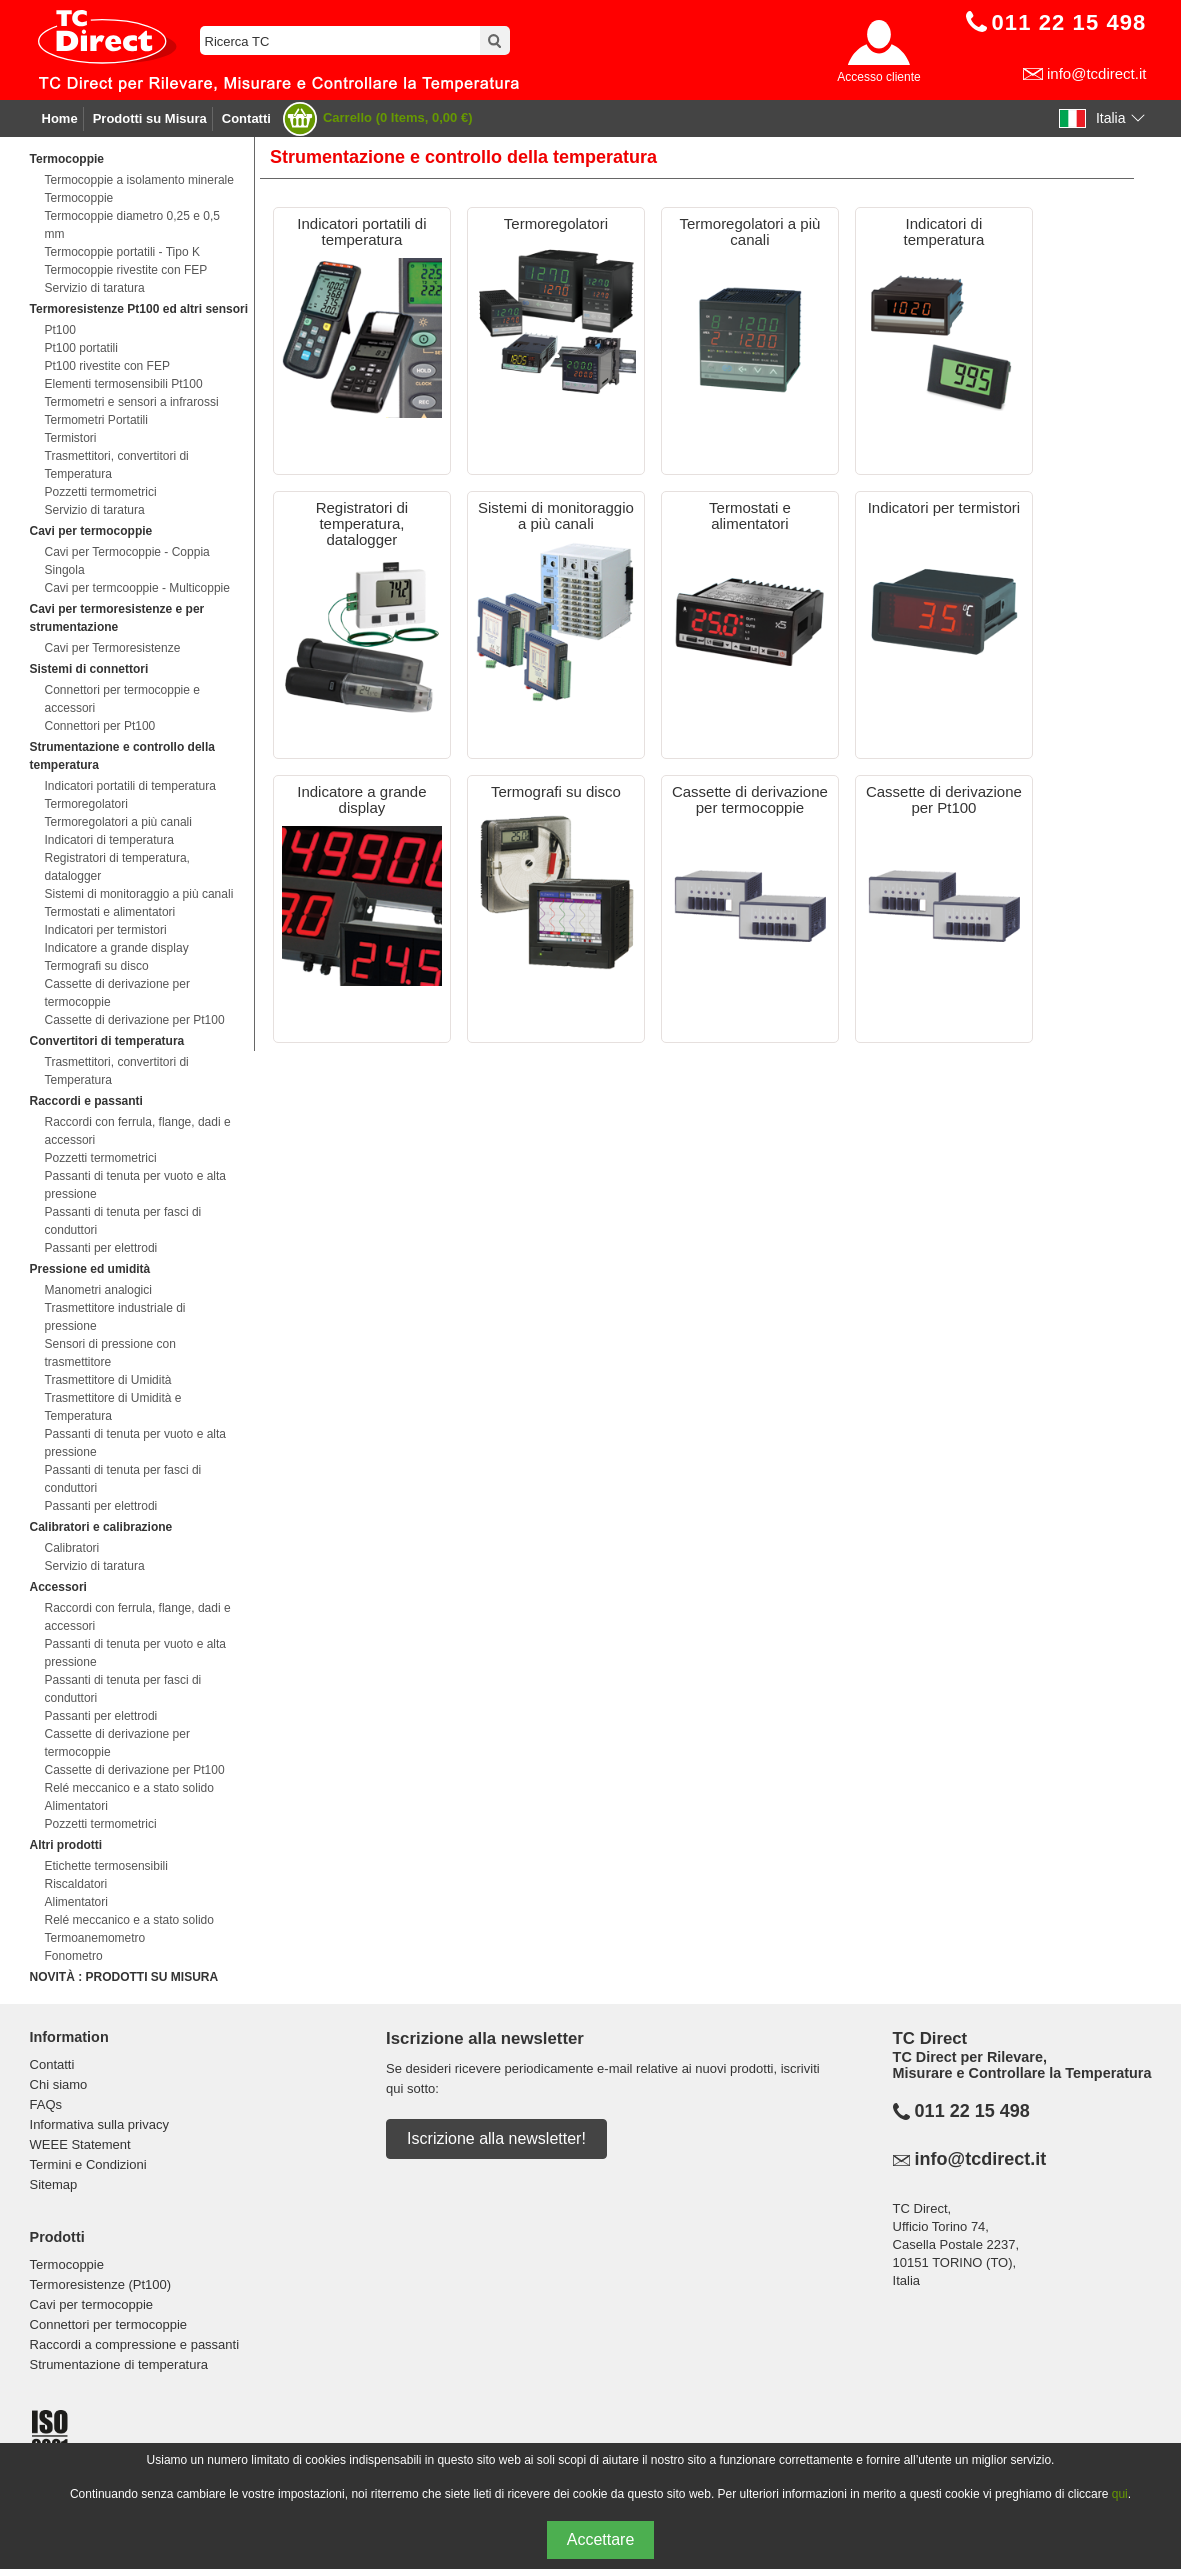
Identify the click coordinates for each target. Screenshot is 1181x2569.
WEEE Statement (80, 2144)
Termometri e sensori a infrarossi (132, 402)
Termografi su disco (97, 966)
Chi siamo (59, 2084)
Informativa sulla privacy (99, 2124)
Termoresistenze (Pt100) (101, 2284)
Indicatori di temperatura (109, 840)
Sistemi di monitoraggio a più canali (139, 894)
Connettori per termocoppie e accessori (122, 699)
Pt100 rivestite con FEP (107, 366)
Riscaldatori (76, 1884)
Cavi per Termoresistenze (113, 648)
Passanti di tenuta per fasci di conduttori (123, 1221)
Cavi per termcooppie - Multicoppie (137, 588)
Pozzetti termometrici (101, 492)
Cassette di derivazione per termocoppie (117, 993)
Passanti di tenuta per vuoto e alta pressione (135, 1185)
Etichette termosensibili (106, 1866)
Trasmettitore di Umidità (108, 1380)
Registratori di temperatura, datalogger (117, 867)
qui (1120, 2494)
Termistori (71, 438)
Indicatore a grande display (117, 948)
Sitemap (54, 2184)
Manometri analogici (98, 1290)
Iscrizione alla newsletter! (496, 2138)
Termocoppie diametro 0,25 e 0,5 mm (132, 225)
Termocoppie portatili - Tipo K (122, 252)
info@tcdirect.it (1096, 73)
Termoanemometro (95, 1938)
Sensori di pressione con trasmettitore (110, 1353)
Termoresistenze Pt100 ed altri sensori (139, 309)
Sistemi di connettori (89, 669)
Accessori (58, 1587)
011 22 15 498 (972, 2111)
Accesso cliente (878, 77)
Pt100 (60, 330)
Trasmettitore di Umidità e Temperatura (113, 1407)
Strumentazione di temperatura (119, 2364)
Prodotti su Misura (150, 118)
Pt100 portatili (81, 348)
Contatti (246, 118)
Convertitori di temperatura (107, 1041)
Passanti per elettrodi (101, 1248)
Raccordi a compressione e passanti (135, 2344)
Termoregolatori (86, 804)
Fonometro (74, 1956)
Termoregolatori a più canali (118, 822)
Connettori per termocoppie (109, 2324)
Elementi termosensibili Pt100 (124, 384)
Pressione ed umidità (90, 1269)
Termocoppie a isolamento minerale (139, 180)
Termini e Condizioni (88, 2164)
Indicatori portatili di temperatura (130, 786)
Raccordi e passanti (86, 1101)
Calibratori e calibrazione (101, 1527)
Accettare (601, 2539)
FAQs (46, 2104)
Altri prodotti (66, 1845)
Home (60, 118)
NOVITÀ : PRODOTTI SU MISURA (124, 1977)
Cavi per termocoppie (91, 531)
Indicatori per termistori (106, 930)
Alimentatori (76, 1806)
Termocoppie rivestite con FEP (126, 270)
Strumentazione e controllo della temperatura (122, 756)
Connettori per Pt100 (100, 726)
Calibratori (72, 1548)
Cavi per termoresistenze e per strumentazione (117, 618)
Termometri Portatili (96, 420)
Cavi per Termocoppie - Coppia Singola (127, 561)
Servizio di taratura (95, 288)
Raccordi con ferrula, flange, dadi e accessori (138, 1131)
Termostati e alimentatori (110, 912)
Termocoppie (67, 159)
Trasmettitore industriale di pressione (115, 1317)
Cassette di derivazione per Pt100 (135, 1020)
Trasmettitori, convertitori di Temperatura (117, 465)
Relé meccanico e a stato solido (129, 1788)
